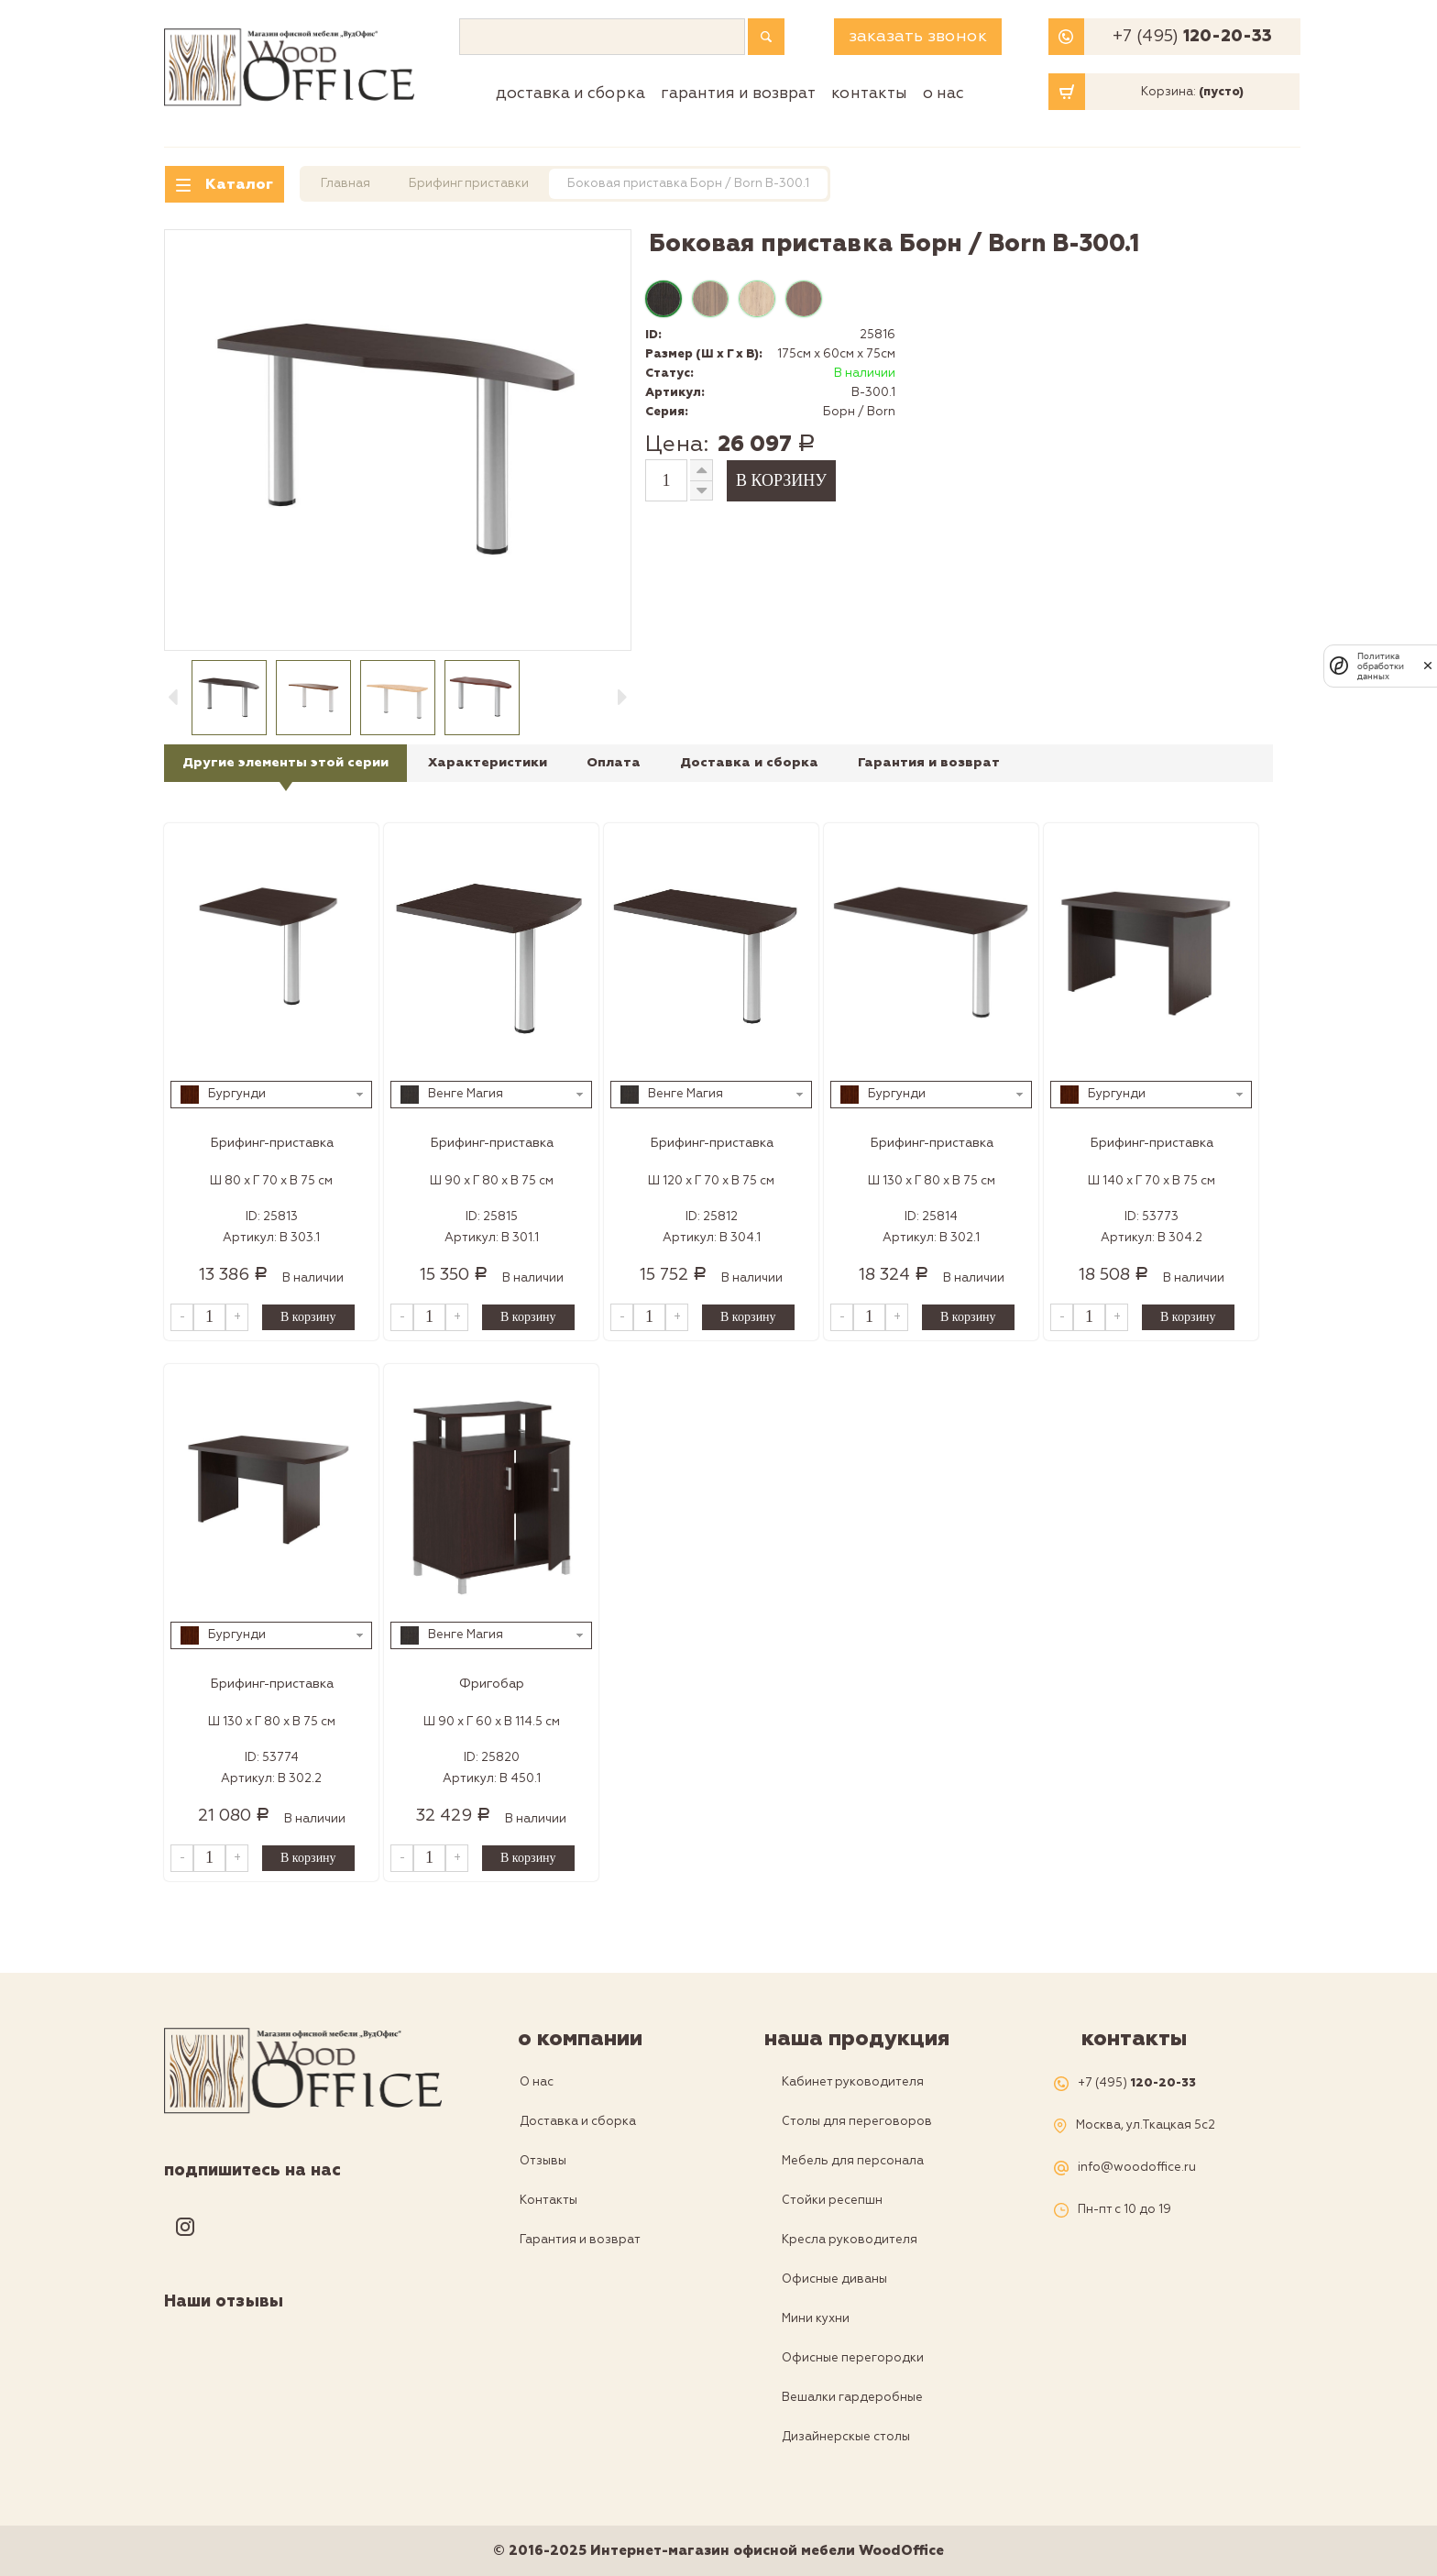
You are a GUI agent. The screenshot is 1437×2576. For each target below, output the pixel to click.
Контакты (869, 93)
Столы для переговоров (857, 2121)
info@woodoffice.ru (1137, 2168)
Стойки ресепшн (832, 2200)
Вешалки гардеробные (852, 2397)
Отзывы (543, 2160)
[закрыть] (1428, 665)
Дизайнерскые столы (846, 2436)
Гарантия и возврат (738, 93)
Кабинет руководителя (853, 2082)
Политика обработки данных (1380, 666)
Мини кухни (816, 2318)
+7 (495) (1192, 36)
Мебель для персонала (853, 2160)
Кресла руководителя (849, 2239)
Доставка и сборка (570, 93)
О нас (943, 93)
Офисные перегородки (853, 2357)
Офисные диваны (834, 2279)
